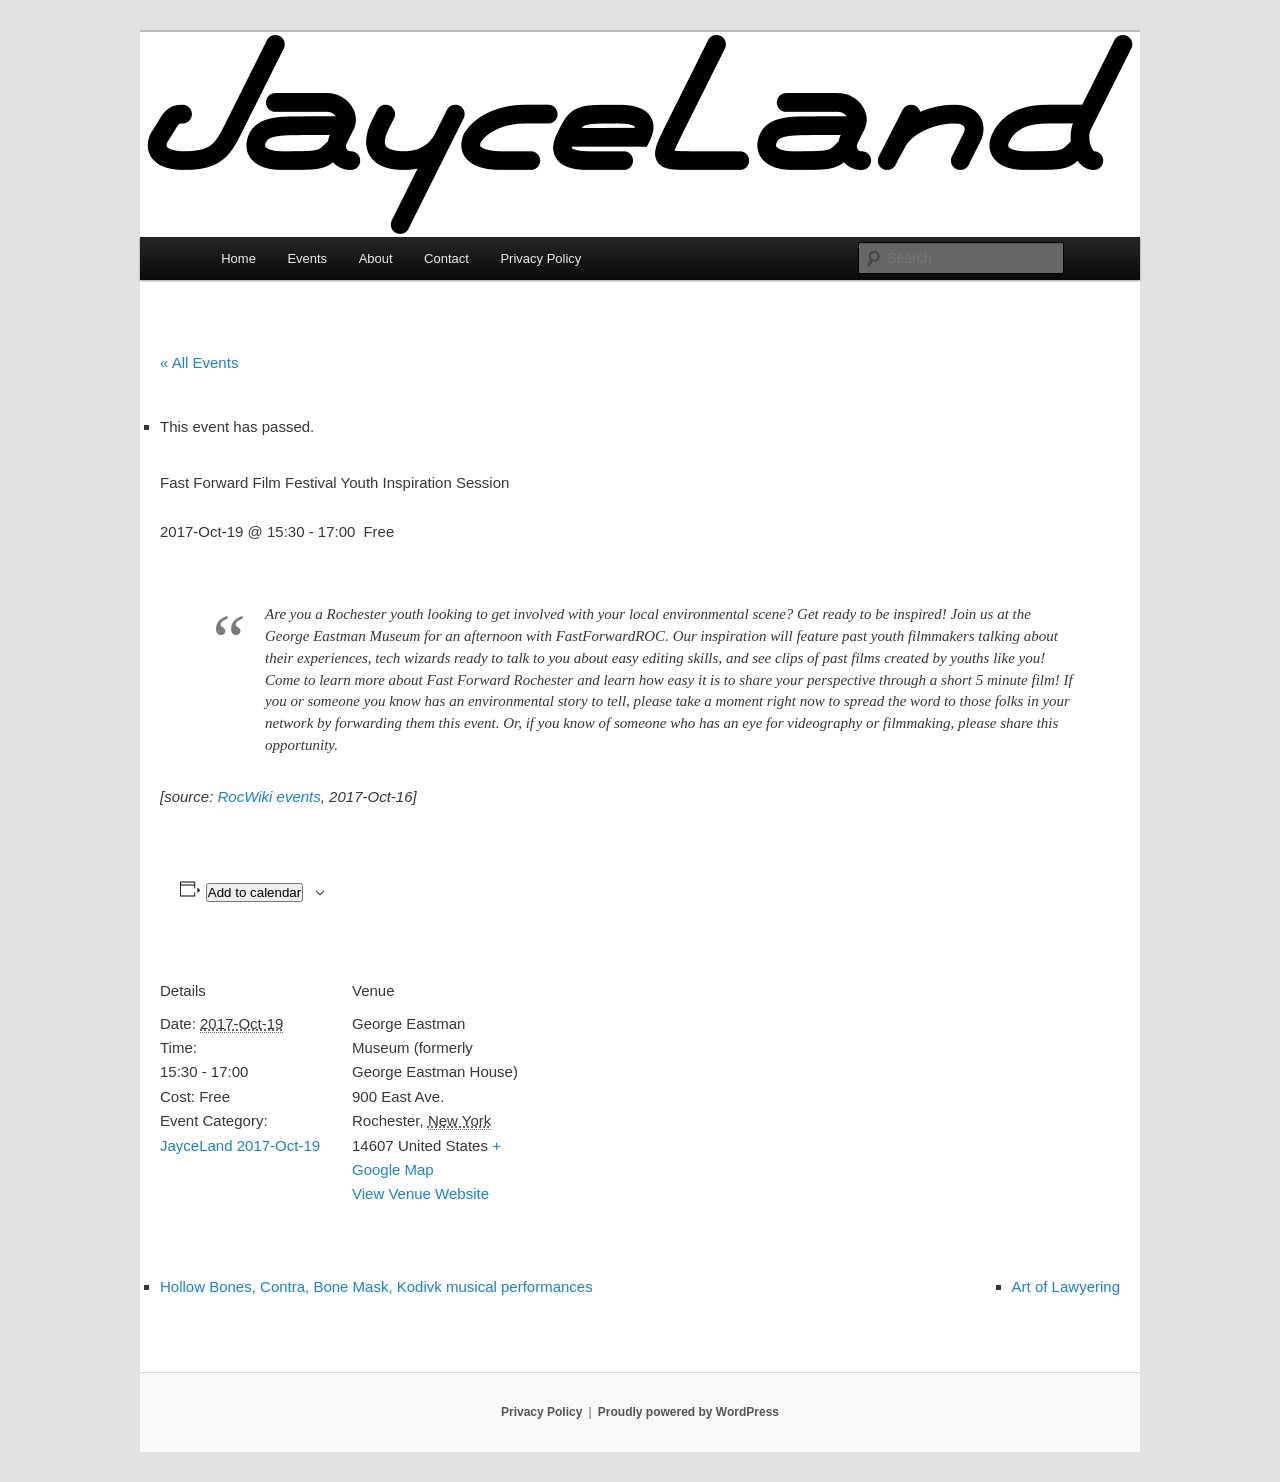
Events (307, 258)
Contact (446, 258)
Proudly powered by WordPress (688, 1412)
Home (238, 258)
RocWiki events (269, 796)
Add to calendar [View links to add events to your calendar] (254, 892)
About (376, 258)
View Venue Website (420, 1193)
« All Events (199, 362)
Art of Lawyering (1066, 1286)
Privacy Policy (540, 258)
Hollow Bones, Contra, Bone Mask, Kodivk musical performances (376, 1286)
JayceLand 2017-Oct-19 (240, 1145)
